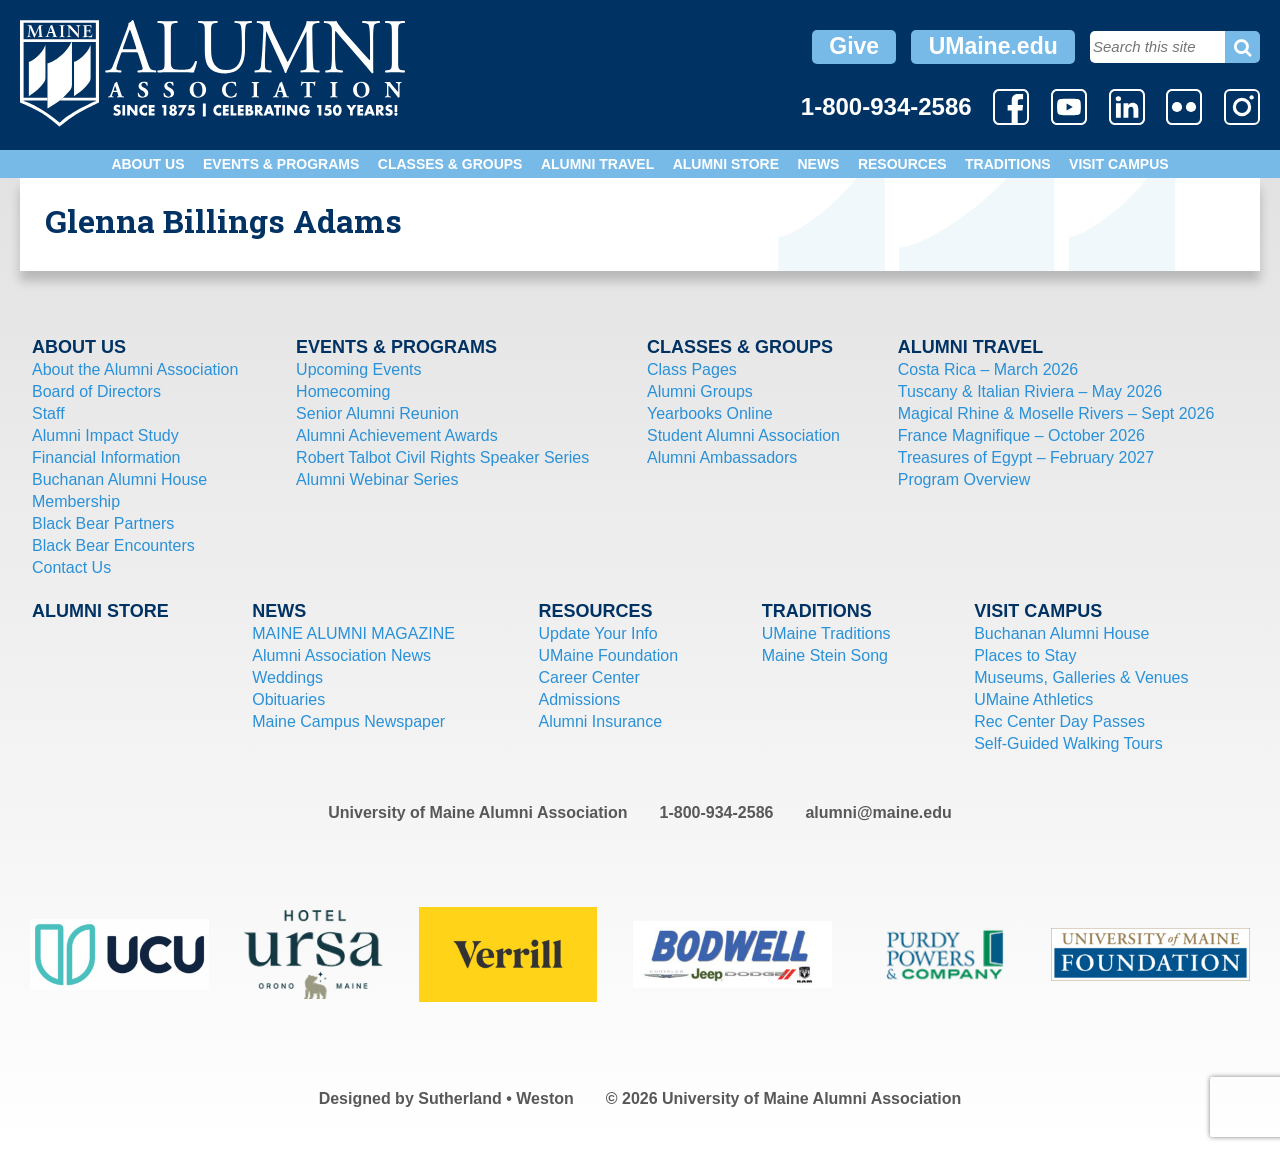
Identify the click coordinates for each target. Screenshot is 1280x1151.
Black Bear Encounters (113, 545)
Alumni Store (726, 164)
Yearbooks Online (710, 413)
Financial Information (106, 457)
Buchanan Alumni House (119, 479)
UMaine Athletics (1033, 699)
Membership (76, 501)
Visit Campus (1119, 164)
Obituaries (288, 699)
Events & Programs (281, 164)
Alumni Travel (597, 164)
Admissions (579, 699)
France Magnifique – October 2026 (1021, 435)
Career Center (588, 677)
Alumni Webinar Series (377, 479)
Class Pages (692, 369)
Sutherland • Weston (496, 1098)
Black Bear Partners (103, 523)
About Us (147, 164)
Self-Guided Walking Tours (1068, 743)
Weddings (287, 677)
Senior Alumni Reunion (377, 413)
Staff (48, 413)
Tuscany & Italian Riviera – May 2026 (1030, 391)
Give (854, 46)
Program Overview (964, 479)
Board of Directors (96, 391)
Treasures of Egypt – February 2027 (1026, 457)
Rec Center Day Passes (1059, 721)
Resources (902, 164)
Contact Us (71, 567)
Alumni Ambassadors (722, 457)
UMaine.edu (993, 46)
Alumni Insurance (600, 721)
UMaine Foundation (608, 655)
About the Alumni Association (135, 369)
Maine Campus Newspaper (348, 721)
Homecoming (343, 391)
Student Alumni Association (743, 435)
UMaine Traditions (826, 633)
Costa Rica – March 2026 (988, 369)
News (818, 164)
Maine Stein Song (825, 655)
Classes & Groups (450, 164)
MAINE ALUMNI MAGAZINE (353, 633)
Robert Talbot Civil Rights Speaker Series (442, 457)
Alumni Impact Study (105, 435)
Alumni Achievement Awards (397, 435)
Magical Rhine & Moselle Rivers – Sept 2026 (1056, 413)
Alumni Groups (700, 391)
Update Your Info (597, 633)
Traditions (1008, 164)
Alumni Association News (341, 655)
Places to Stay (1025, 655)
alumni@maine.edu (878, 812)
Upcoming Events (358, 369)
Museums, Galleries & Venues (1081, 677)
